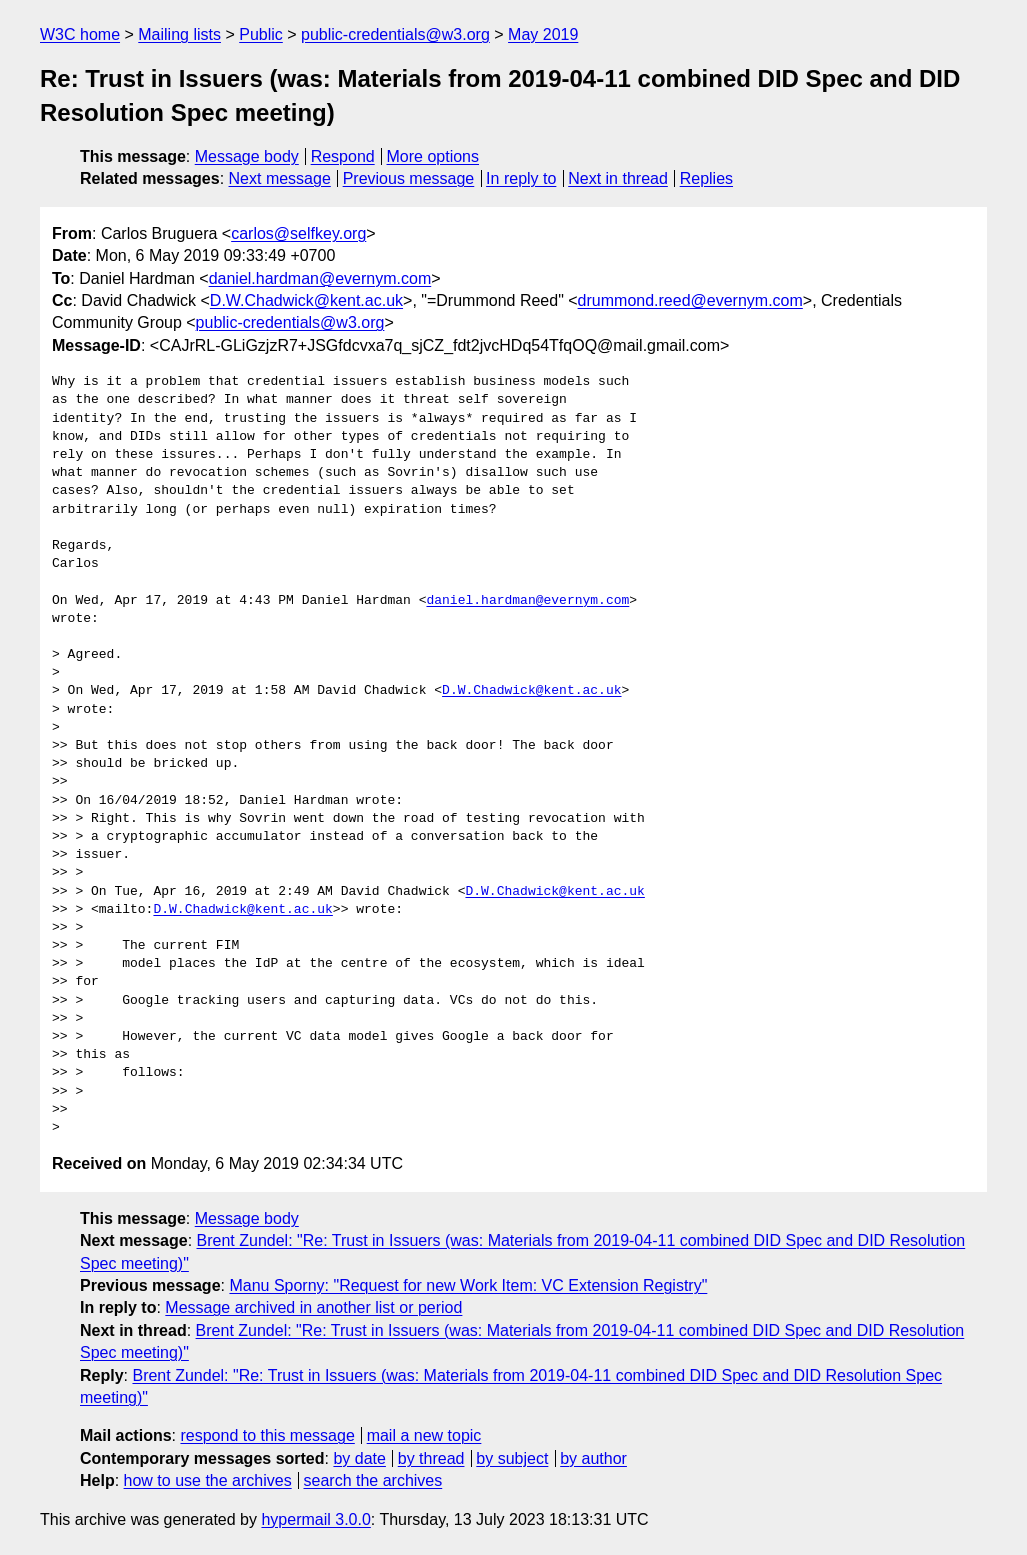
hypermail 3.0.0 (315, 1519)
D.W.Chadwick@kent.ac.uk (306, 300)
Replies (706, 178)
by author (593, 1458)
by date (359, 1458)
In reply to (521, 178)
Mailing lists (179, 34)
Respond (343, 156)
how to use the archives (208, 1480)
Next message (280, 178)
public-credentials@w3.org (395, 34)
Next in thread (618, 178)
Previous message (409, 178)
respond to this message (267, 1435)
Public (261, 34)
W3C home (80, 34)
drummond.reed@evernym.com (690, 300)
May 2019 (543, 34)
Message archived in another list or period (313, 1307)
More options (433, 156)
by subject (512, 1458)
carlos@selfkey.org (298, 233)
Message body (247, 156)
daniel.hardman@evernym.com (320, 278)
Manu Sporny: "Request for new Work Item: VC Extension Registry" (468, 1285)
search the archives (373, 1480)
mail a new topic (424, 1435)
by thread (431, 1458)
